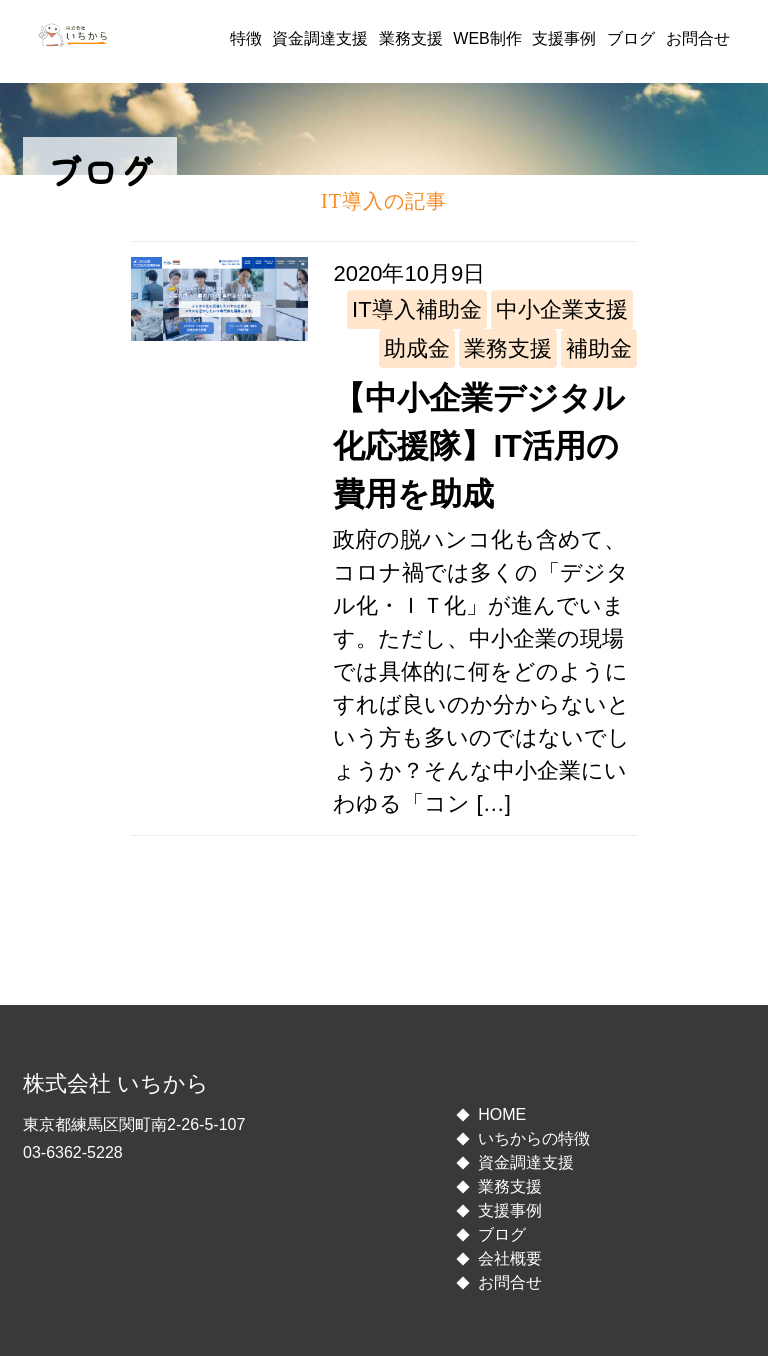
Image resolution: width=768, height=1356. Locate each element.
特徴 (246, 38)
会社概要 (510, 1258)
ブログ (631, 38)
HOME (502, 1114)
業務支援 (411, 38)
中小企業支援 (562, 309)
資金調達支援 (320, 38)
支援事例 (564, 38)
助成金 (417, 348)
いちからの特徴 (534, 1138)
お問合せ (698, 38)
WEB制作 (487, 38)
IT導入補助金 (417, 309)
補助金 (599, 348)
